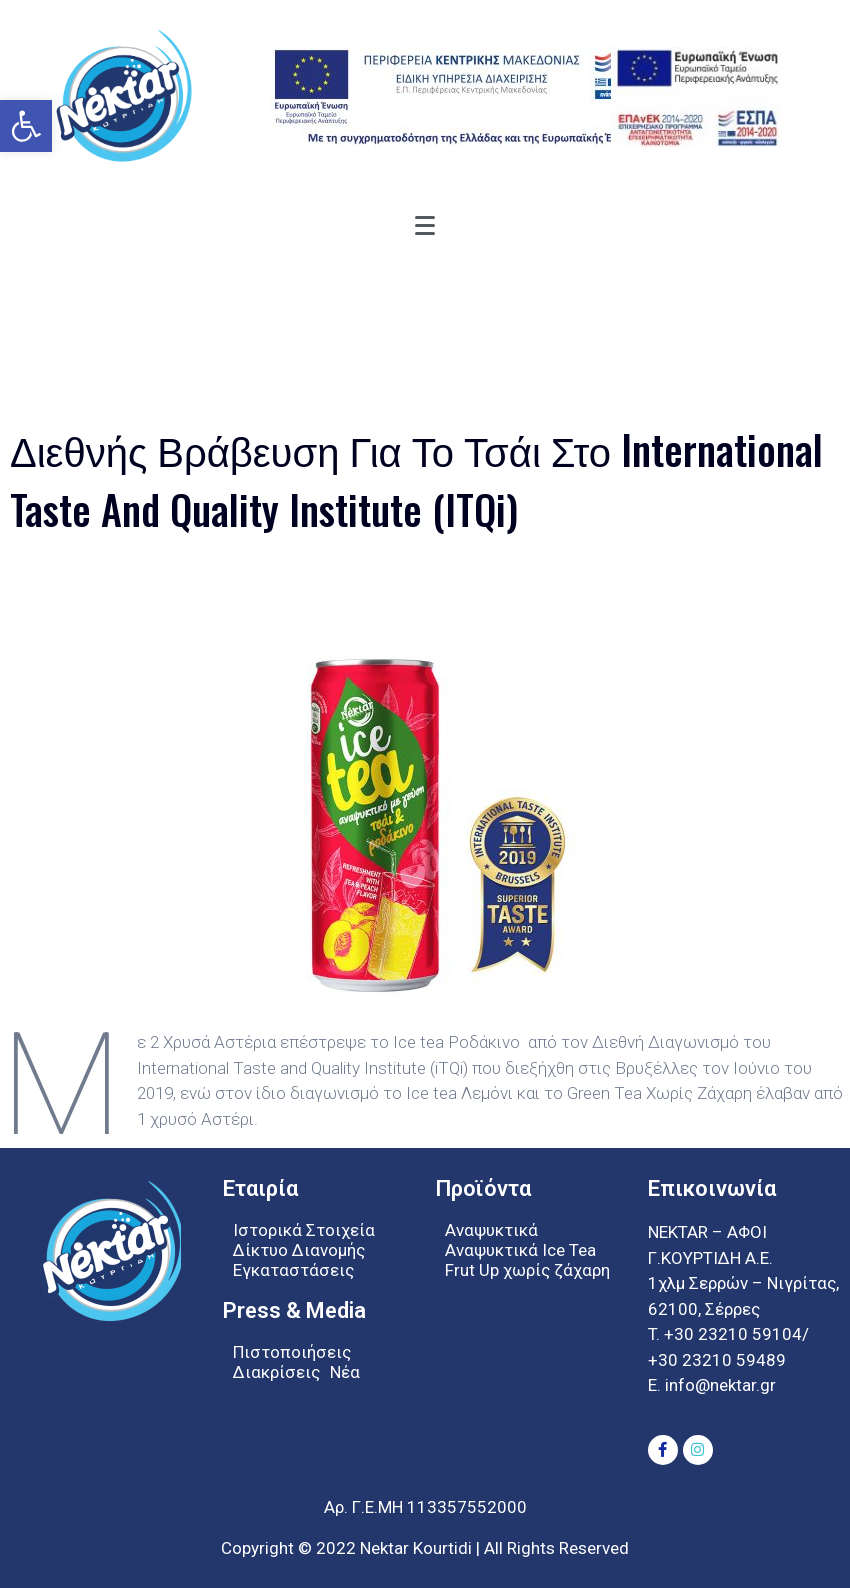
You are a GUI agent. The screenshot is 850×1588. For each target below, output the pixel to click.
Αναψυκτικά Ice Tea (520, 1250)
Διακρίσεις (276, 1372)
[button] (26, 126)
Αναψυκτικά (491, 1230)
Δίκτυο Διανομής (299, 1250)
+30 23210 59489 (717, 1360)
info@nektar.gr (718, 1385)
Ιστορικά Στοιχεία (304, 1230)
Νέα (345, 1372)
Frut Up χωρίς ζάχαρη (527, 1270)
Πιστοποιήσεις (292, 1352)
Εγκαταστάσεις (293, 1270)
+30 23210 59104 (733, 1334)
